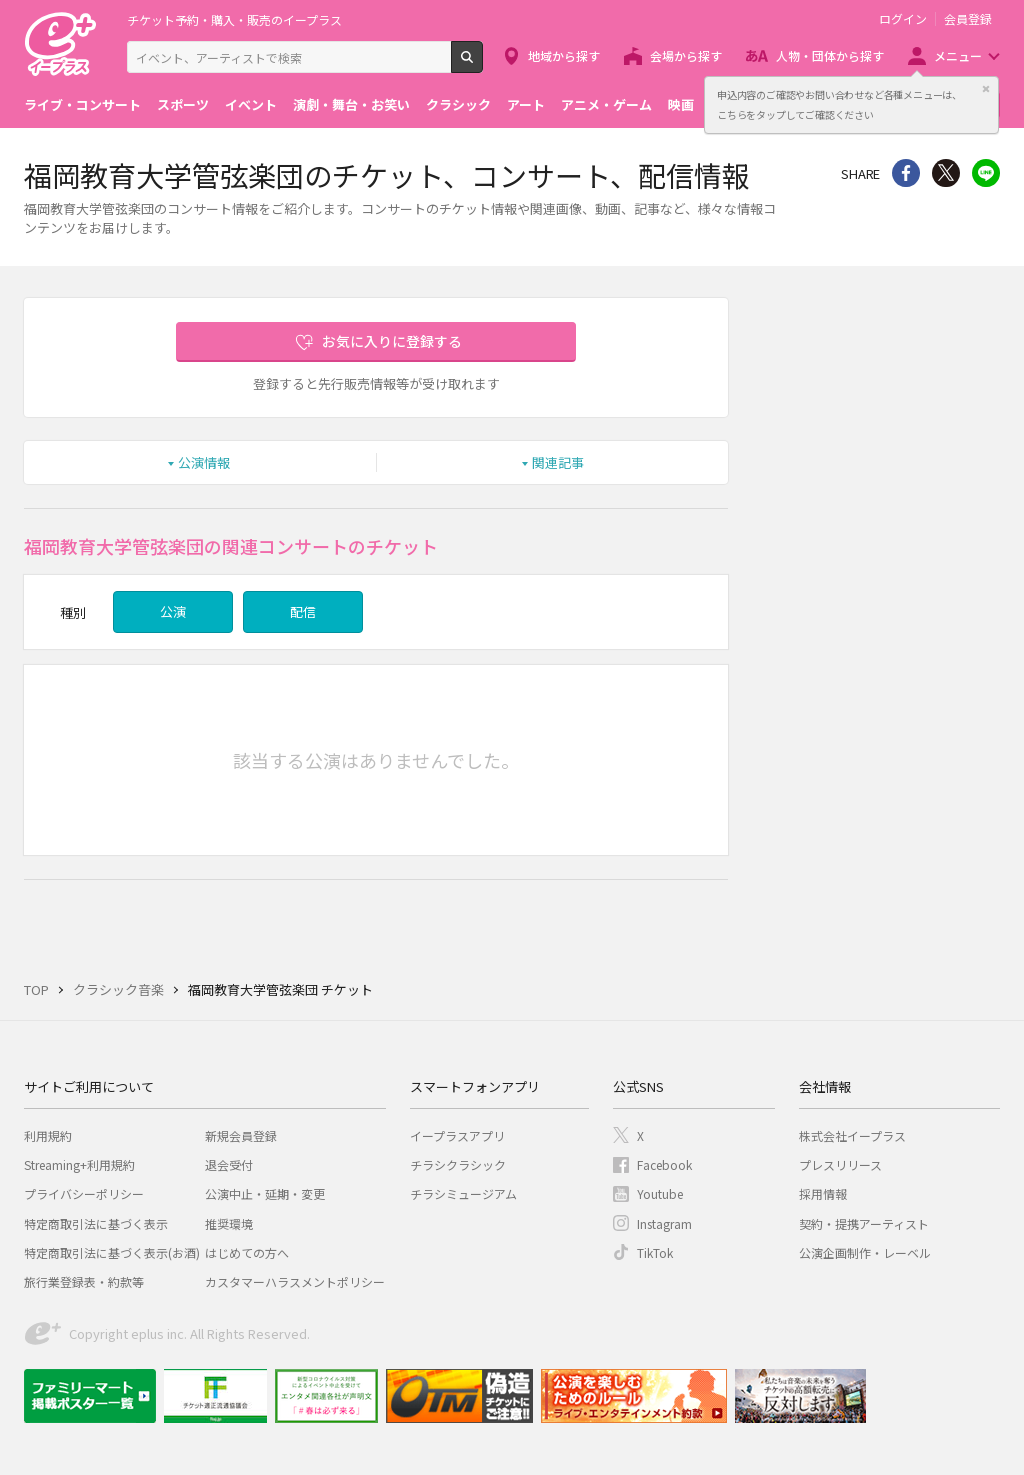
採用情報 (823, 1193)
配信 (303, 611)
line (986, 173)
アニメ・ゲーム (606, 104)
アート (526, 104)
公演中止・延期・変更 (265, 1193)
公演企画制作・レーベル (865, 1252)
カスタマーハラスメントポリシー (295, 1281)
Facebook (664, 1164)
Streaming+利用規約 (79, 1164)
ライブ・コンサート (82, 104)
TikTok (655, 1252)
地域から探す (564, 55)
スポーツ (183, 104)
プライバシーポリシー (84, 1193)
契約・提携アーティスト (864, 1223)
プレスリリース (840, 1164)
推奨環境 (229, 1223)
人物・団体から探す (830, 55)
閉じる (986, 89)
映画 (681, 104)
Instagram (664, 1223)
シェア (906, 173)
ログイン (903, 19)
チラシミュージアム (463, 1193)
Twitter (946, 173)
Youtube (660, 1193)
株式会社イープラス (852, 1135)
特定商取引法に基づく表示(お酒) (112, 1252)
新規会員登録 (241, 1135)
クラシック (458, 104)
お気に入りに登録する (392, 341)
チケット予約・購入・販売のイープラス (234, 19)
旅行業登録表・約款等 (84, 1281)
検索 (482, 65)
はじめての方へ (247, 1252)
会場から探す (686, 55)
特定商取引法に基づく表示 (96, 1223)
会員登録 (968, 19)
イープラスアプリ (457, 1135)
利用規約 (48, 1135)
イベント (251, 104)
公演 (173, 611)
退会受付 (229, 1164)
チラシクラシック (458, 1164)
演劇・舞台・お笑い (351, 104)
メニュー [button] (958, 55)
